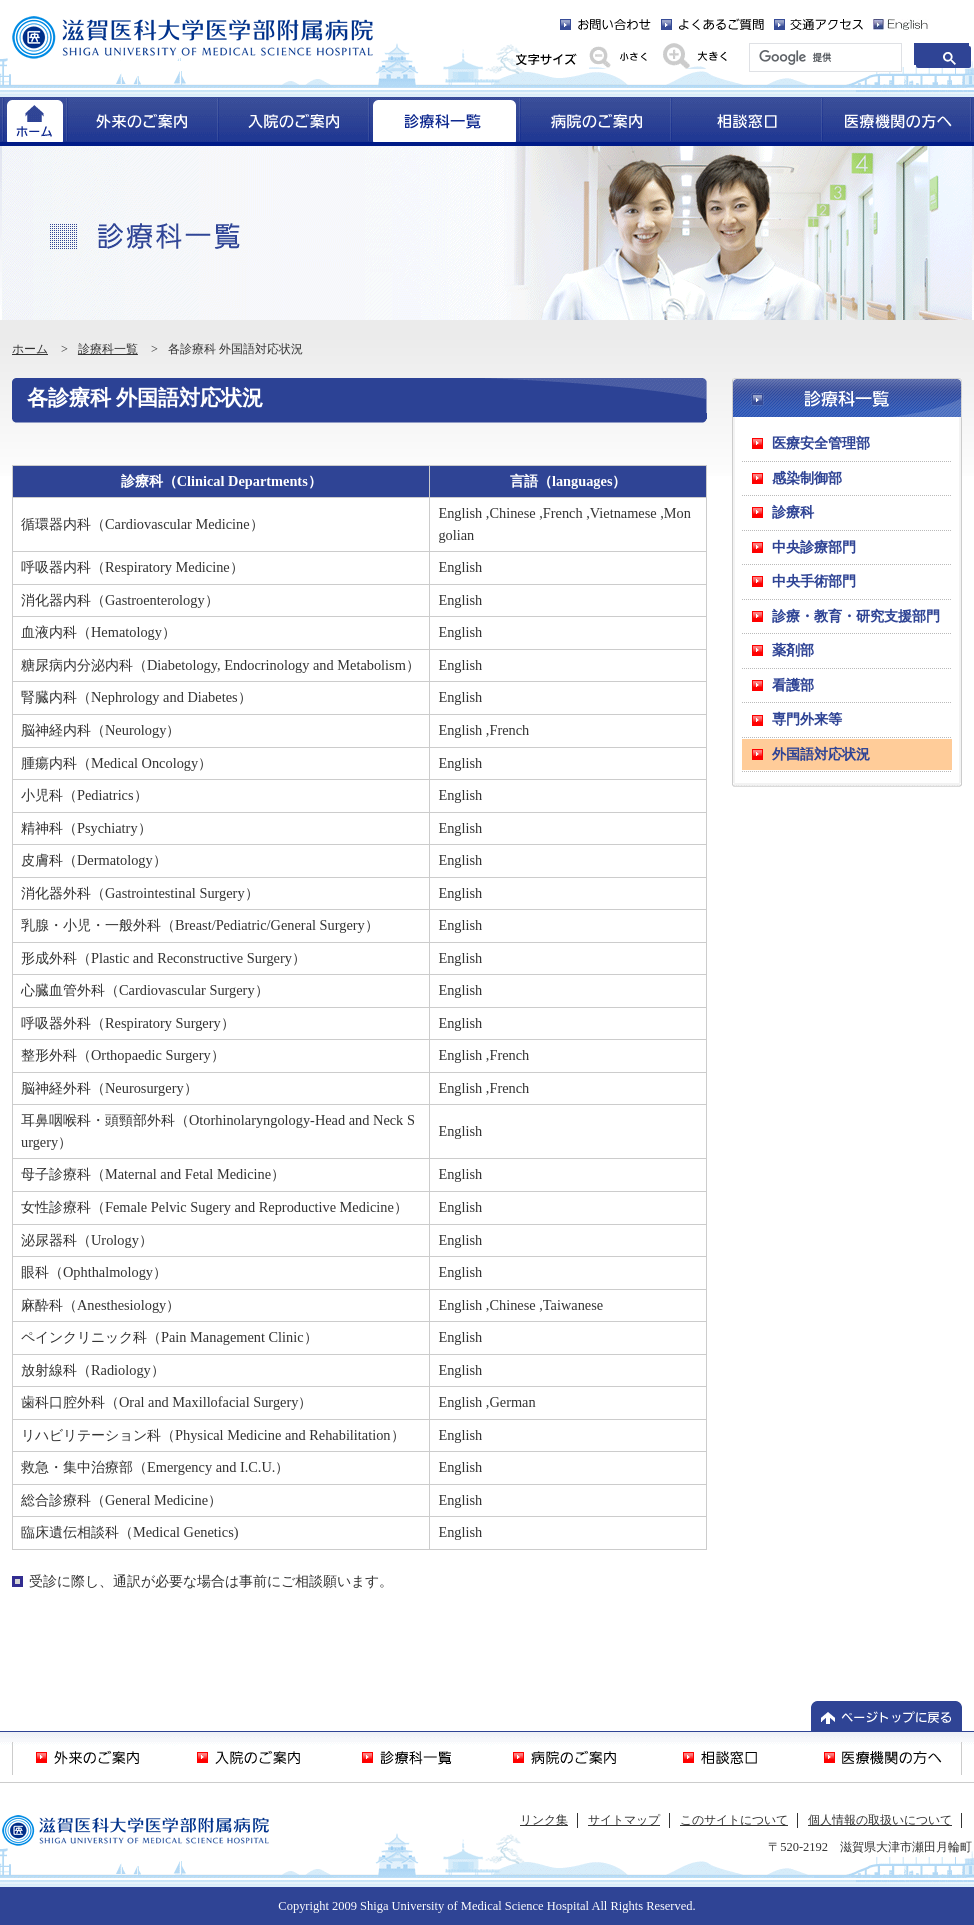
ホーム (30, 349)
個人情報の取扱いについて (880, 1820)
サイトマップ (624, 1820)
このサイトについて (734, 1820)
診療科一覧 (108, 349)
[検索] (823, 58)
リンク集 (544, 1820)
